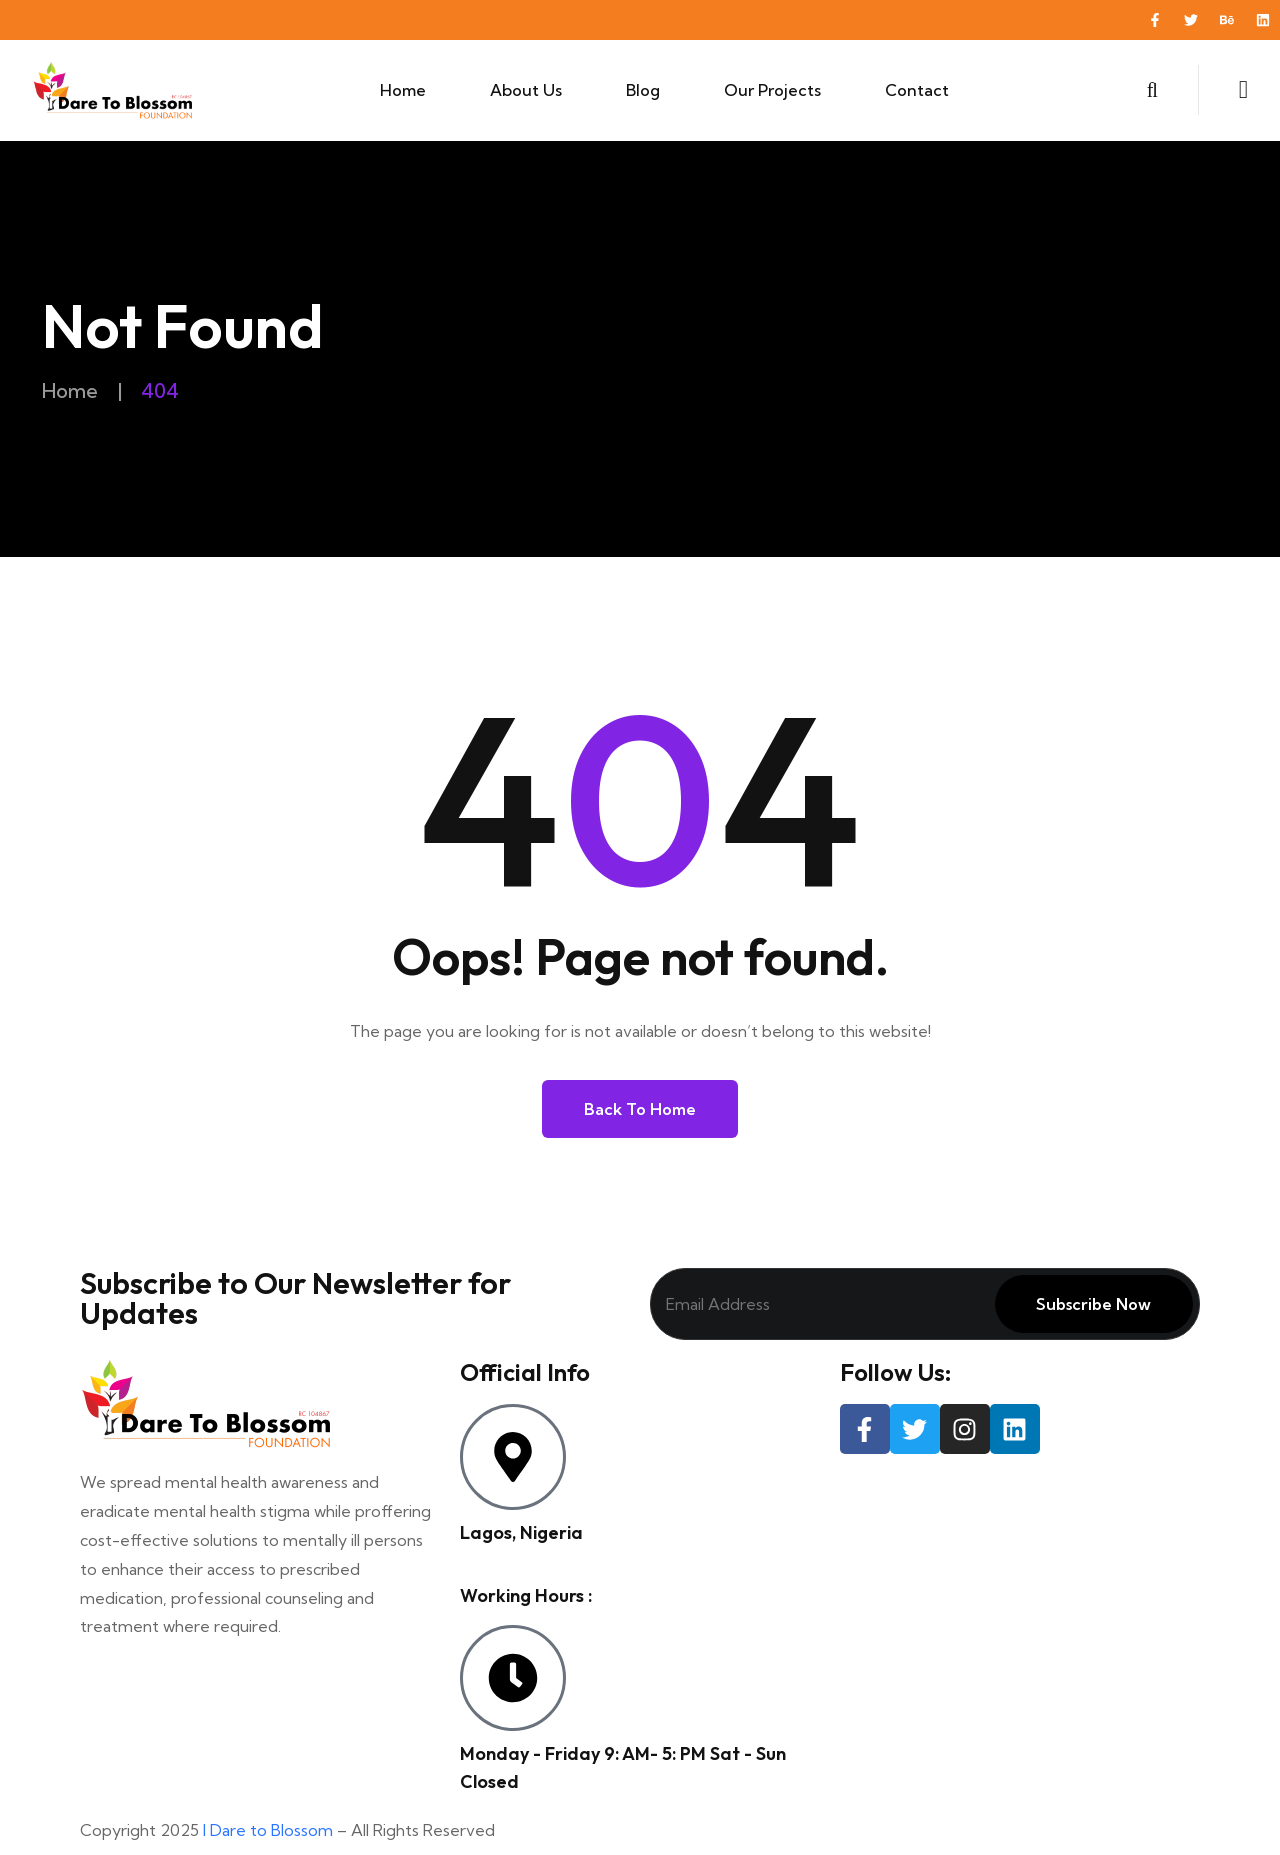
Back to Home (640, 1109)
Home (403, 90)
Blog (643, 90)
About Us (526, 90)
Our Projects (772, 90)
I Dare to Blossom (268, 1830)
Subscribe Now (1093, 1304)
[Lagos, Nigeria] (513, 1457)
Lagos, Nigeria (521, 1532)
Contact (917, 90)
